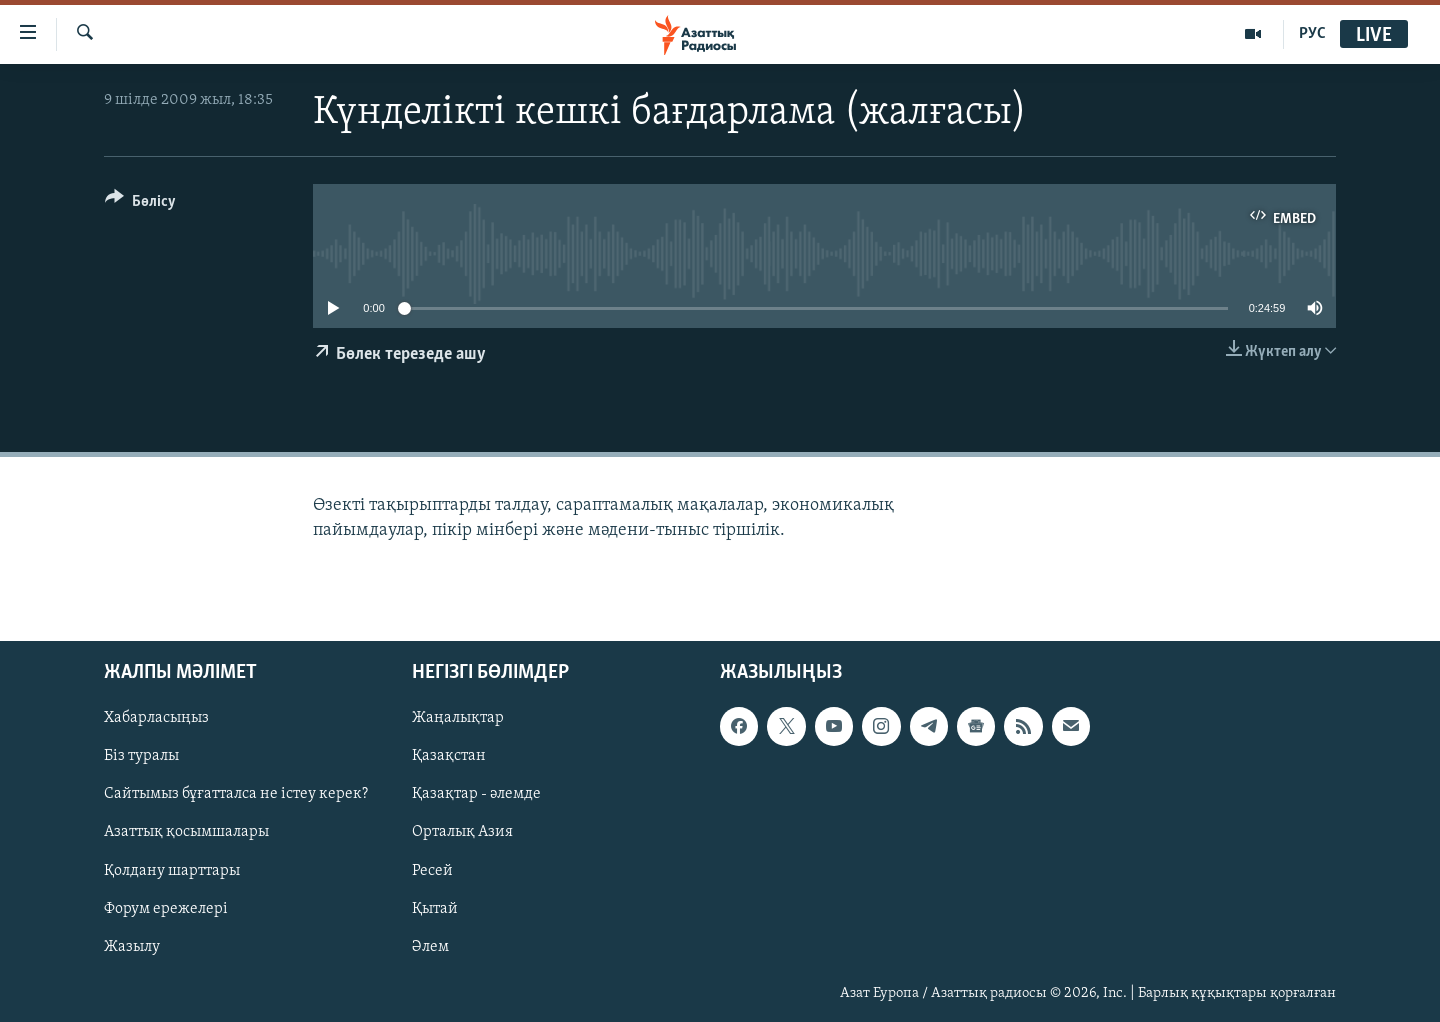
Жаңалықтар (458, 718)
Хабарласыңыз (156, 718)
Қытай (435, 908)
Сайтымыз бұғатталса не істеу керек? (236, 794)
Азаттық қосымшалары (186, 832)
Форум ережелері (166, 908)
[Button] (140, 204)
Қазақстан (449, 756)
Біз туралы (141, 756)
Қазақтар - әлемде (476, 794)
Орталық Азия (462, 832)
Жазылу (132, 947)
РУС (1312, 34)
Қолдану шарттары (172, 870)
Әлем (430, 947)
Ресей (432, 870)
